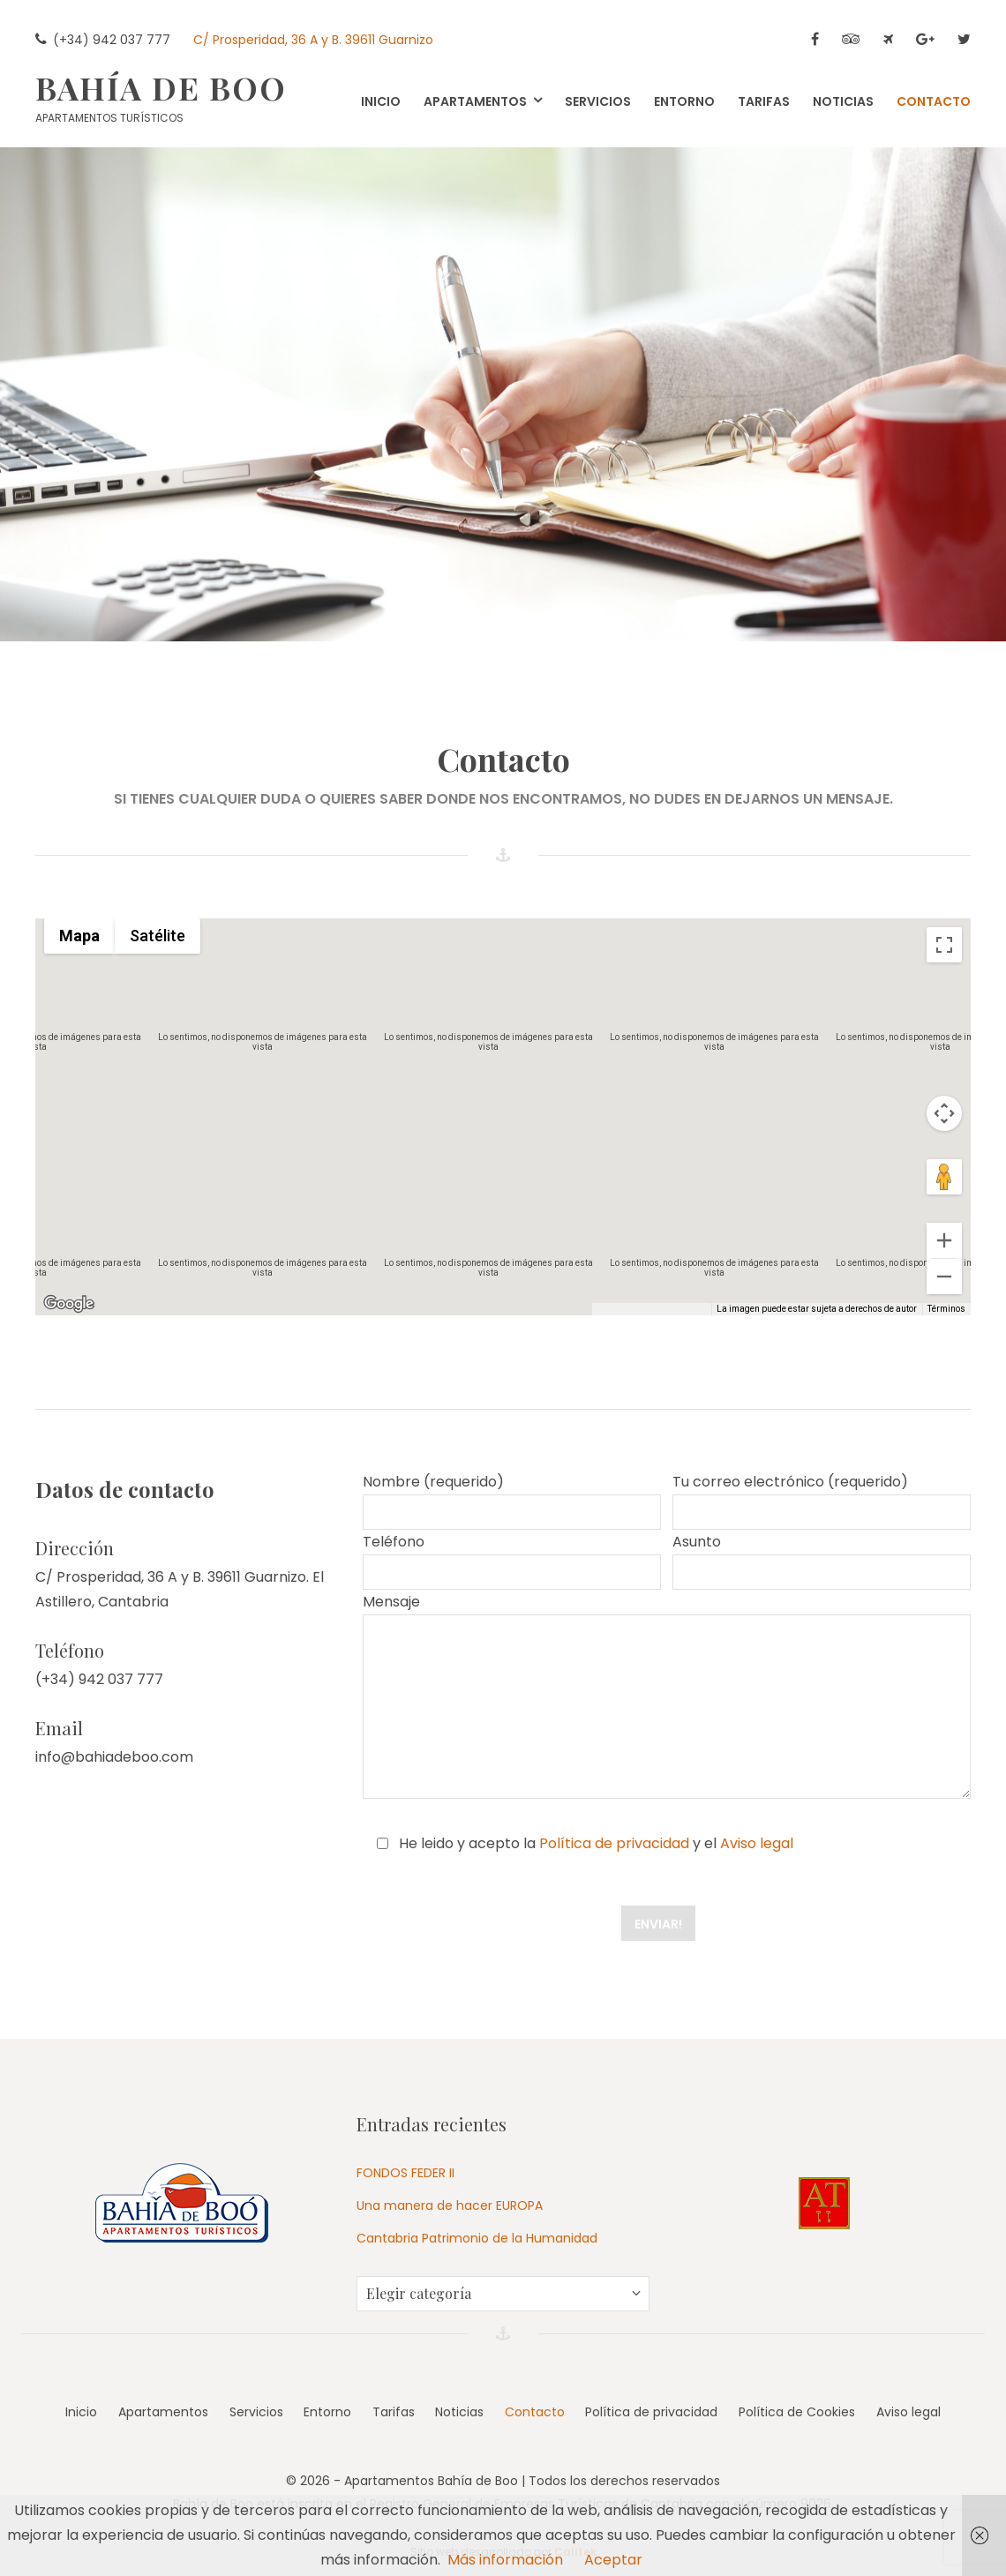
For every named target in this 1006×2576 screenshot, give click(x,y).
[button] (503, 1100)
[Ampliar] (944, 1240)
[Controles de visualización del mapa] (944, 1113)
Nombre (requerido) (512, 1500)
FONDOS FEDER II (405, 2173)
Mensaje (667, 1695)
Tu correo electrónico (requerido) (821, 1500)
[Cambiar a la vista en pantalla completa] (944, 944)
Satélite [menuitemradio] (157, 935)
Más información (505, 2560)
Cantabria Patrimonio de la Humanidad (477, 2238)
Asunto (821, 1560)
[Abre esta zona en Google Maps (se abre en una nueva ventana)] (69, 1303)
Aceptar (613, 2560)
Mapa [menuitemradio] (79, 935)
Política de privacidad (614, 1843)
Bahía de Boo (161, 87)
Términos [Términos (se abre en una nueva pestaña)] (946, 1309)
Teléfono (512, 1560)
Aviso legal (756, 1843)
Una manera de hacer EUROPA (450, 2205)
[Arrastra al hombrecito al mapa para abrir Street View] (944, 1176)
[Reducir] (944, 1276)
